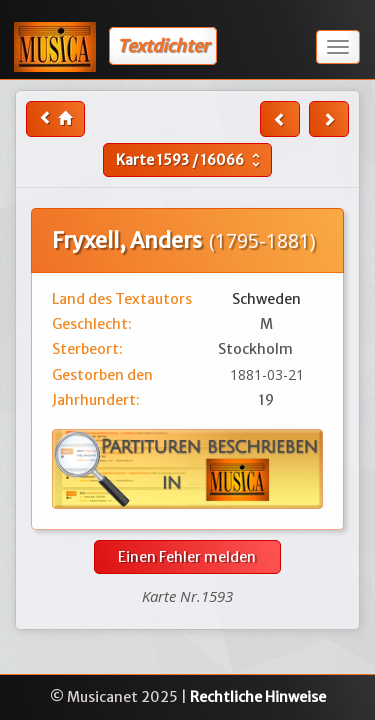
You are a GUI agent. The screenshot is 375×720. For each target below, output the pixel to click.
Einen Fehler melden (187, 557)
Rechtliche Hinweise (258, 697)
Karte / (190, 160)
